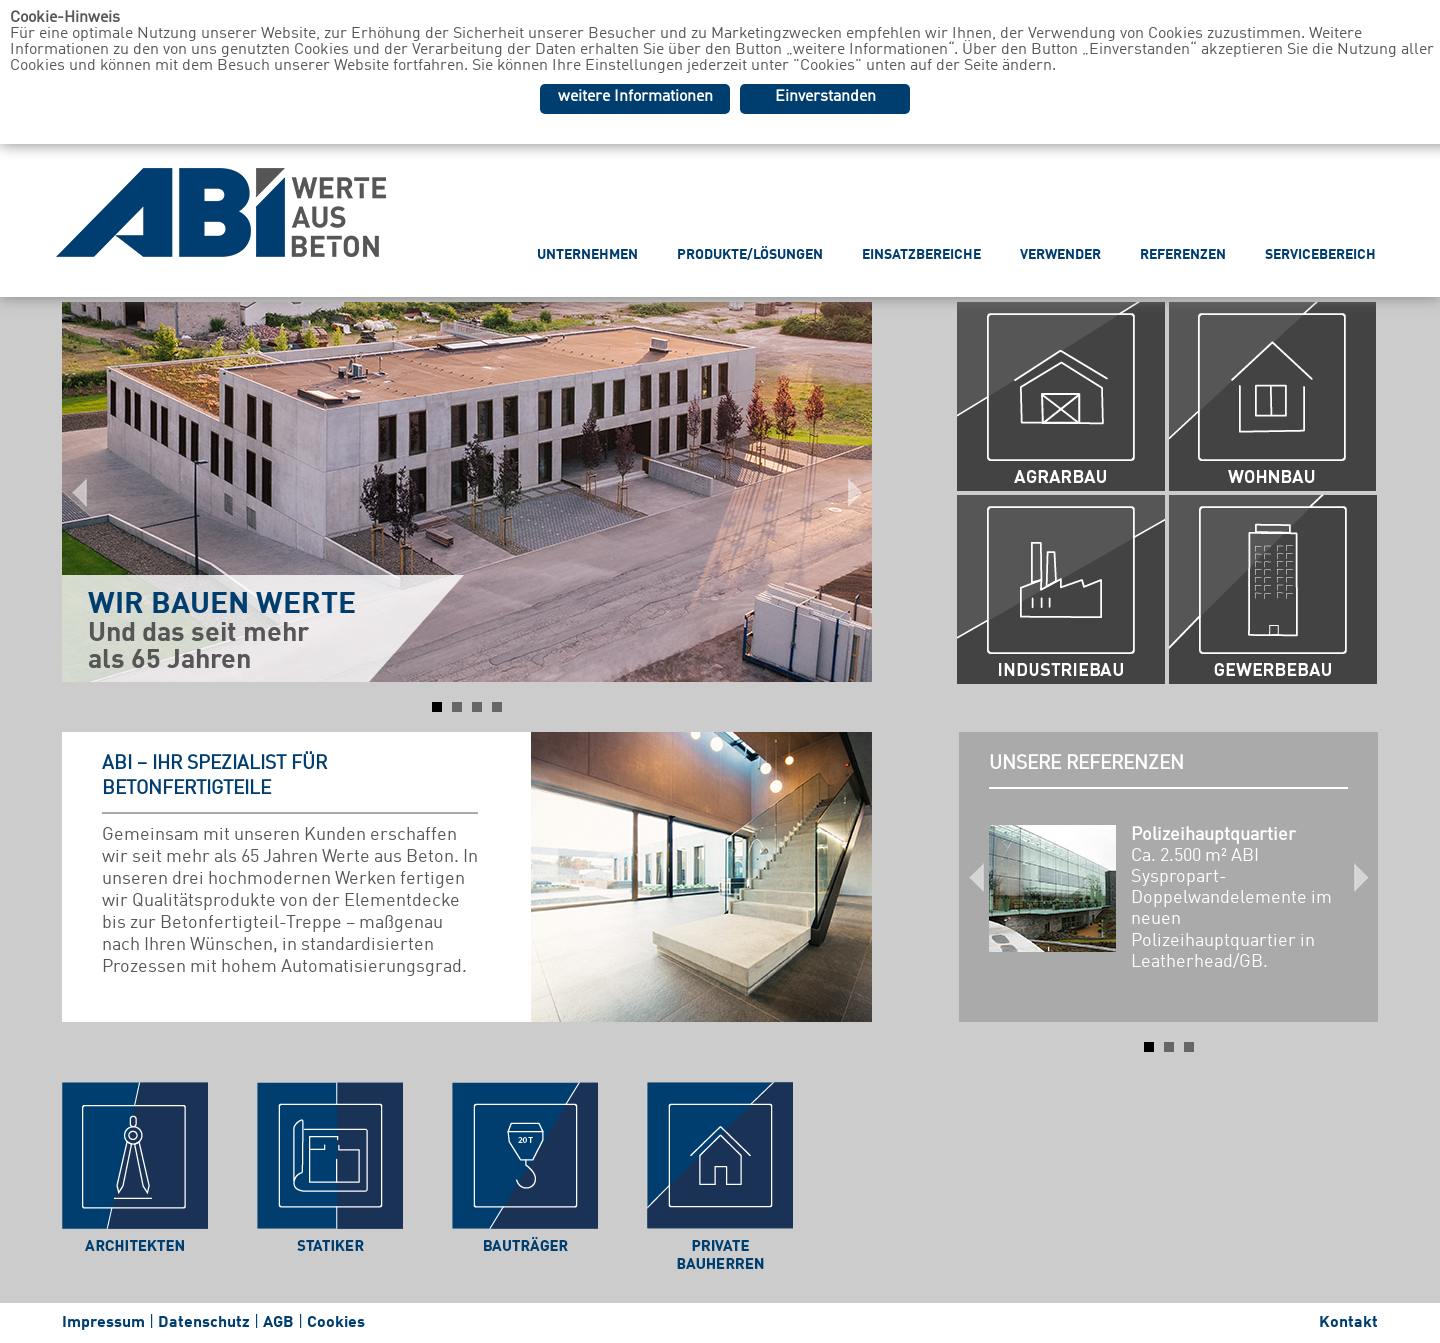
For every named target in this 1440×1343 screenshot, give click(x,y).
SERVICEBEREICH (1320, 255)
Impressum (103, 1323)
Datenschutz (204, 1323)
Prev (88, 492)
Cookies (336, 1323)
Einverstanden (825, 97)
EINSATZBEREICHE (921, 255)
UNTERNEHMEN (587, 255)
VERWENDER (1060, 255)
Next (846, 492)
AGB (278, 1323)
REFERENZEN (1183, 255)
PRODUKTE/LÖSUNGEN (750, 255)
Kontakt (1348, 1323)
